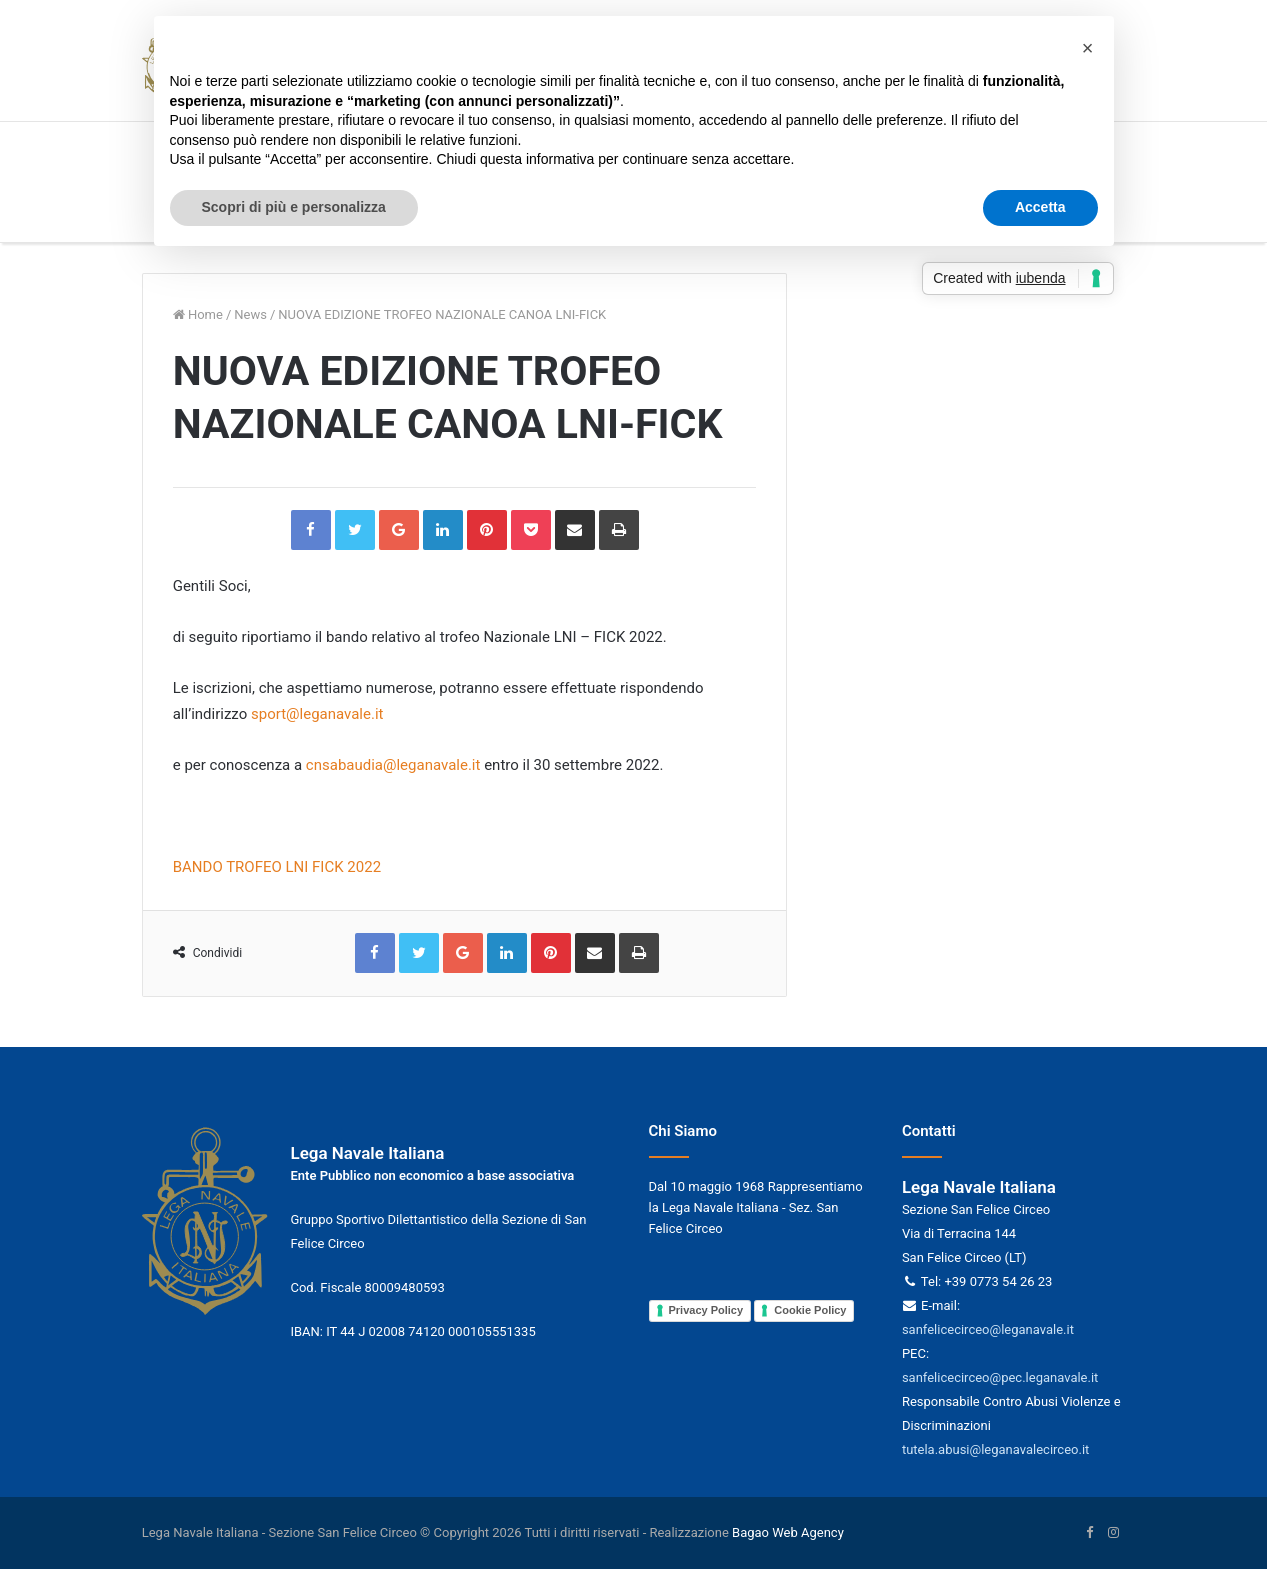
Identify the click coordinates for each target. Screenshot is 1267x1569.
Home (198, 314)
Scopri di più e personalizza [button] (294, 207)
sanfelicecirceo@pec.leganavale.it (1000, 1377)
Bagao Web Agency (788, 1532)
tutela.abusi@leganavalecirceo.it (995, 1449)
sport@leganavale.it (319, 714)
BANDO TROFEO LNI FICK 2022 (277, 867)
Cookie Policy (810, 1310)
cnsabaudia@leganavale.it (395, 765)
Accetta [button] (1040, 207)
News (250, 314)
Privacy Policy (706, 1310)
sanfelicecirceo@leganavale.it (988, 1329)
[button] (1088, 48)
